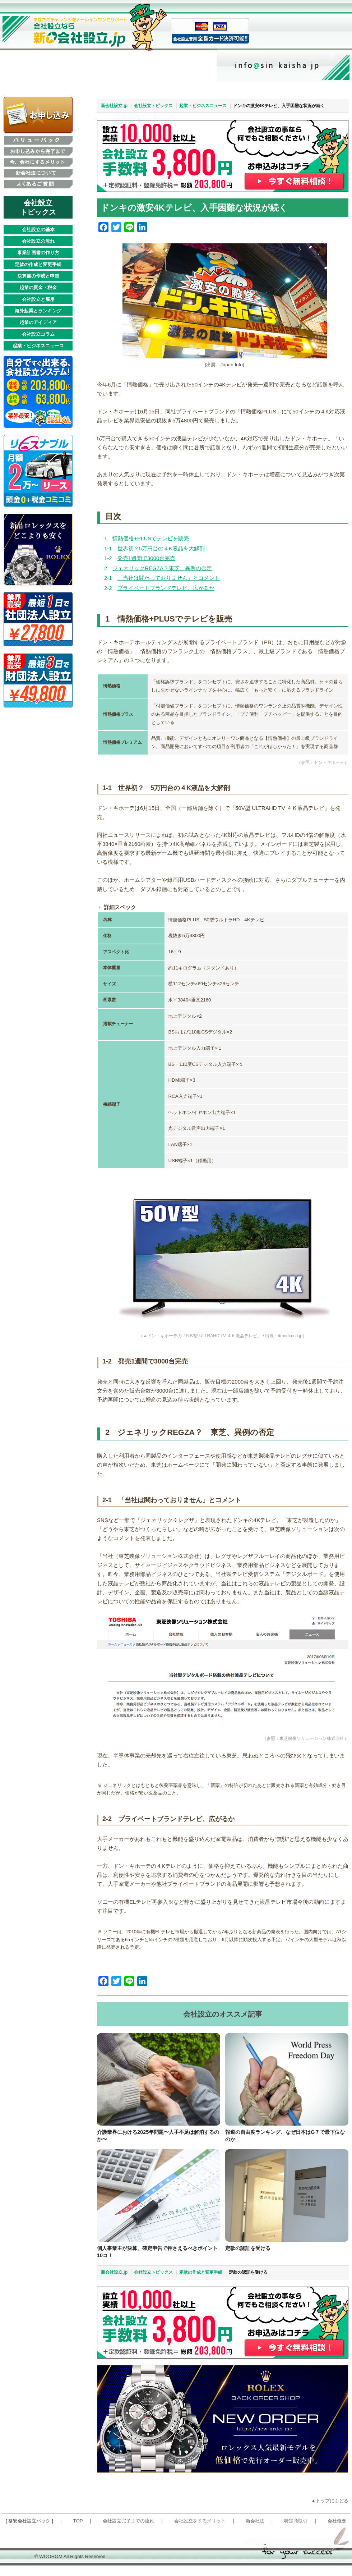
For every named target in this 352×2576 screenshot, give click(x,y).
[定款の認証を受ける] (286, 2201)
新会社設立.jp (114, 105)
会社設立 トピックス (38, 207)
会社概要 (337, 2531)
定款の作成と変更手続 (38, 264)
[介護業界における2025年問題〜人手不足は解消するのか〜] (158, 2079)
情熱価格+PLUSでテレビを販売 (150, 538)
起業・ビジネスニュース (38, 345)
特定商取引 (295, 2531)
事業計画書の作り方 (38, 252)
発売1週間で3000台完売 (146, 558)
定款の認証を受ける (251, 2254)
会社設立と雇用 (38, 299)
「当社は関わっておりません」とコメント (168, 578)
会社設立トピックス (153, 105)
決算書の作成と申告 (38, 276)
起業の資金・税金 (38, 287)
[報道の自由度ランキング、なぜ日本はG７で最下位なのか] (286, 2079)
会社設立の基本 (38, 229)
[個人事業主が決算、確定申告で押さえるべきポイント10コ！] (158, 2201)
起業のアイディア (38, 322)
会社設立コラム (38, 334)
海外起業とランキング (38, 310)
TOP (78, 2531)
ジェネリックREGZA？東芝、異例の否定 (162, 568)
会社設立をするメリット (200, 2531)
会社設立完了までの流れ (128, 2531)
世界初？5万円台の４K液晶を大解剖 (161, 548)
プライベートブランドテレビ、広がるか (165, 588)
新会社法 (255, 2531)
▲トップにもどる (329, 2511)
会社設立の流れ (38, 241)
